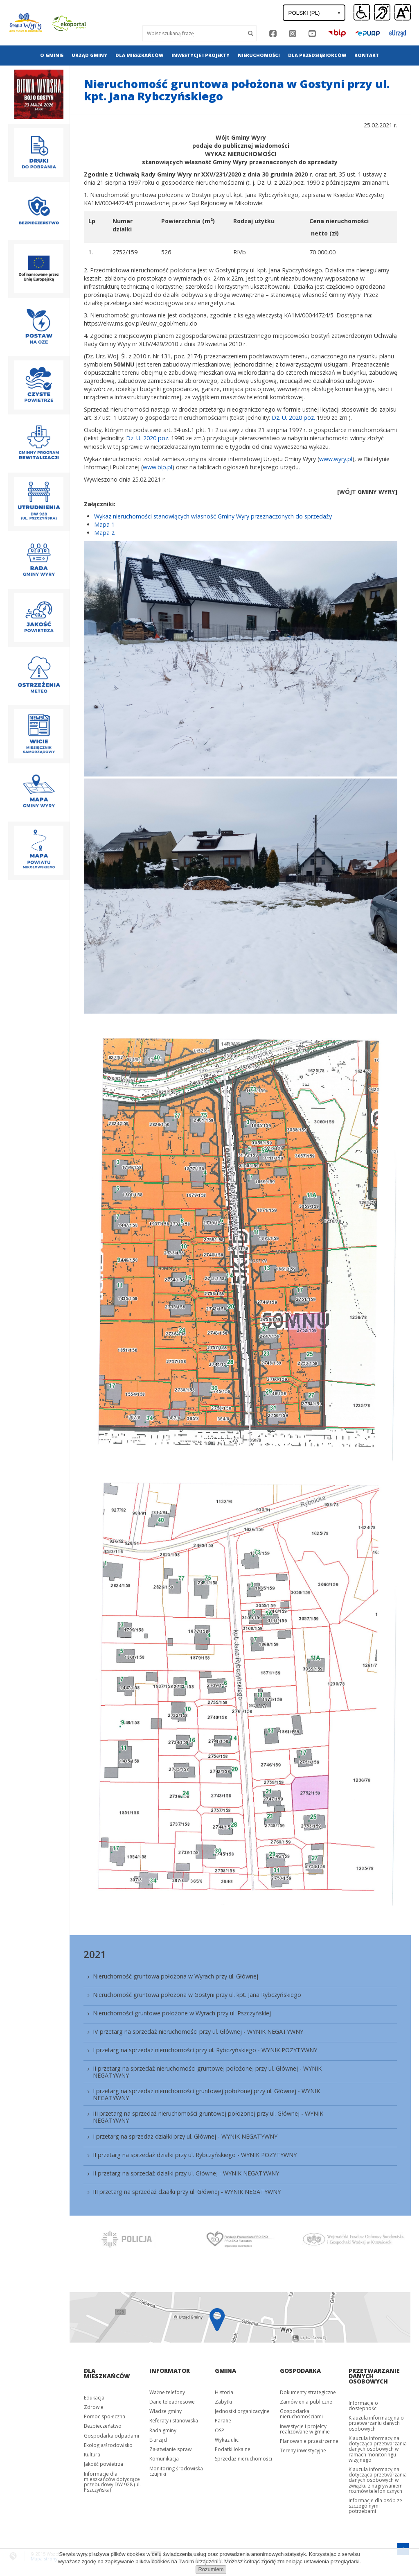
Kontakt (366, 55)
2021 (94, 1954)
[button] (402, 12)
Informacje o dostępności (363, 2405)
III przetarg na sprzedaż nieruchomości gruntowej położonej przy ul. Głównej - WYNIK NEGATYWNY (208, 2117)
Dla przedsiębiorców (317, 55)
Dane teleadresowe (172, 2401)
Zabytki (223, 2401)
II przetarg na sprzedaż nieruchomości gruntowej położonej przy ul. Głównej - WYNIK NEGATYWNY (207, 2071)
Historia (224, 2392)
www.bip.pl (157, 467)
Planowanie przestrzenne (309, 2441)
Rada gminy (162, 2430)
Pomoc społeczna (104, 2416)
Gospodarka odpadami (111, 2435)
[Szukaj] (251, 33)
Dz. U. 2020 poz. (294, 417)
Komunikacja (164, 2458)
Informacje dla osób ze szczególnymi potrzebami (375, 2506)
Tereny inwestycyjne (303, 2450)
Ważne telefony (167, 2392)
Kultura (92, 2454)
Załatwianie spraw (170, 2449)
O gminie (51, 55)
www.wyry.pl (335, 459)
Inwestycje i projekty (200, 55)
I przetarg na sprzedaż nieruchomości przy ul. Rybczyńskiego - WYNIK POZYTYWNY (205, 2050)
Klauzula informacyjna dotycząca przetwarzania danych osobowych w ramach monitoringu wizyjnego (378, 2449)
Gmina (225, 2371)
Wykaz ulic (227, 2439)
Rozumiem (210, 2569)
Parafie (223, 2420)
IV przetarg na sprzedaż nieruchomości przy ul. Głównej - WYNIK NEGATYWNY (198, 2031)
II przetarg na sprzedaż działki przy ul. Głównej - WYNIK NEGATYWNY (186, 2173)
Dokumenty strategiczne (308, 2392)
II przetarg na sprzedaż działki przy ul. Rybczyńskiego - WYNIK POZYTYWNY (195, 2155)
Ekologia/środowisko (108, 2445)
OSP (219, 2430)
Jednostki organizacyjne (242, 2411)
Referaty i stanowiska (173, 2420)
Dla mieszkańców (139, 55)
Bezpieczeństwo (103, 2425)
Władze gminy (165, 2411)
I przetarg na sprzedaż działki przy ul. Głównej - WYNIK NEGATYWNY (185, 2136)
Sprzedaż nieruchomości (243, 2458)
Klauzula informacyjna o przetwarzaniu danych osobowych (376, 2423)
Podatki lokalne (232, 2449)
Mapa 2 (104, 532)
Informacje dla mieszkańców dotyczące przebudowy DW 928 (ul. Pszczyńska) (112, 2482)
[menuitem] (52, 55)
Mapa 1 (104, 524)
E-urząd (158, 2439)
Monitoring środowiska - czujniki (177, 2471)
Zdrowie (94, 2407)
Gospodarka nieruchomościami (301, 2414)
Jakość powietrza (103, 2464)
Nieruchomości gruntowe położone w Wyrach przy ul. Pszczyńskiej (182, 2013)
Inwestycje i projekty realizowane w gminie (305, 2429)
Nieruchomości (259, 55)
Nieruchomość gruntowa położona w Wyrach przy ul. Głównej (175, 1976)
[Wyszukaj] (193, 33)
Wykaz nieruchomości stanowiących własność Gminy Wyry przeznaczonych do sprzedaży (213, 516)
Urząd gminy (89, 55)
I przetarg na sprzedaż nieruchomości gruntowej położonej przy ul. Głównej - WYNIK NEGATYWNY (206, 2094)
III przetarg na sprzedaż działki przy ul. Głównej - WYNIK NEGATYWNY (187, 2192)
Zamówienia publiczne (306, 2401)
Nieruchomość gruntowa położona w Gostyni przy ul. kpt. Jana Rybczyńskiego (197, 1995)
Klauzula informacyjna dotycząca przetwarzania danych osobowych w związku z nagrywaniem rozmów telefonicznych (378, 2480)
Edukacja (94, 2397)
